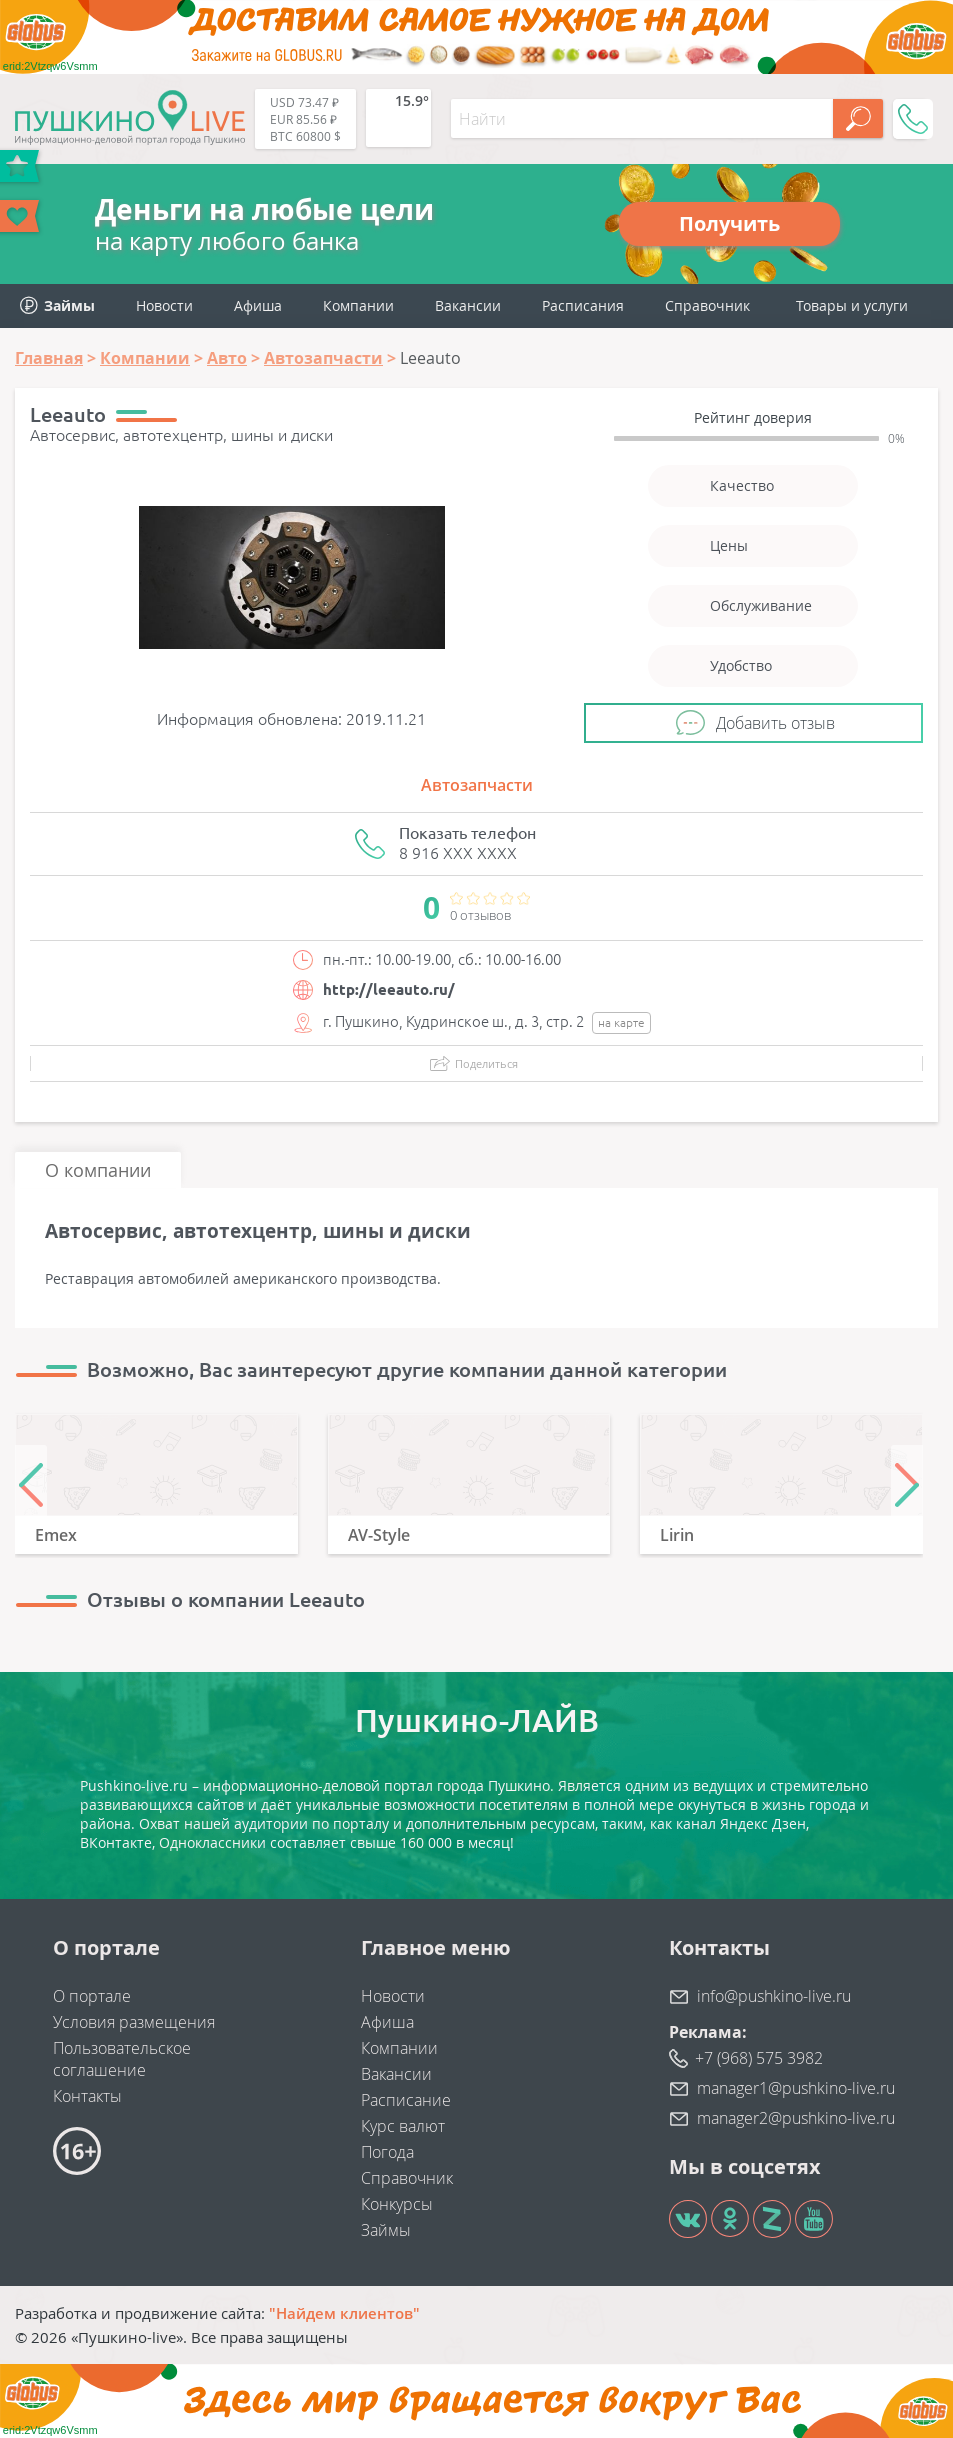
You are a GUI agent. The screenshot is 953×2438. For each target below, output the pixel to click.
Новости (164, 305)
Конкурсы (397, 2204)
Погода (387, 2152)
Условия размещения (134, 2022)
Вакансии (468, 305)
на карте (621, 1022)
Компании (358, 305)
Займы (386, 2230)
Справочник (707, 305)
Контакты (87, 2096)
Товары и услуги (852, 305)
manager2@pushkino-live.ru (796, 2118)
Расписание (406, 2100)
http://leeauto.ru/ (389, 989)
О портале (92, 1996)
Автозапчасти (477, 785)
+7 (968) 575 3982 (759, 2058)
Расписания (583, 305)
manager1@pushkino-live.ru (796, 2088)
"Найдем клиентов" (344, 2313)
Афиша (258, 305)
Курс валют (403, 2126)
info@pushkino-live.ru (774, 1996)
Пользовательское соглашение (122, 2059)
